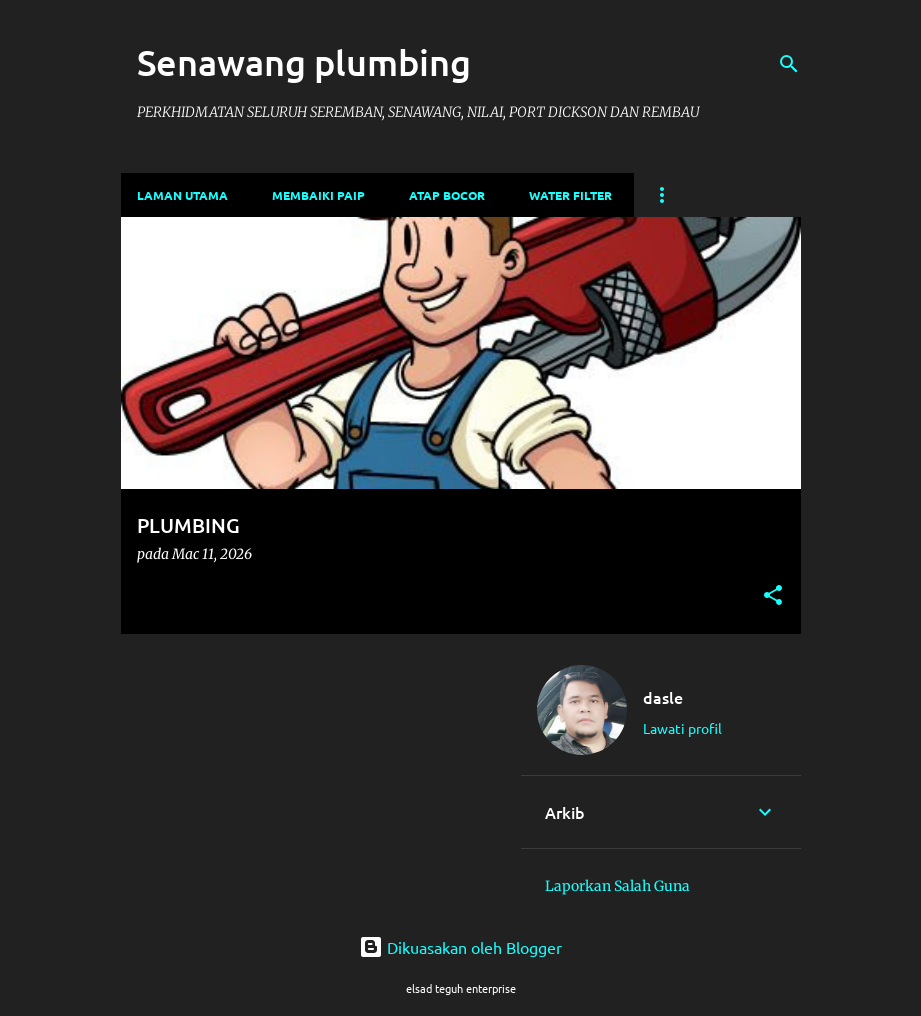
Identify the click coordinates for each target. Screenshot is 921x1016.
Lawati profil (682, 728)
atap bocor (447, 195)
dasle (663, 697)
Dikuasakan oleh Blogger (460, 947)
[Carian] (789, 64)
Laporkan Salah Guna (617, 886)
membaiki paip (318, 195)
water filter (570, 195)
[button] (773, 596)
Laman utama (182, 195)
